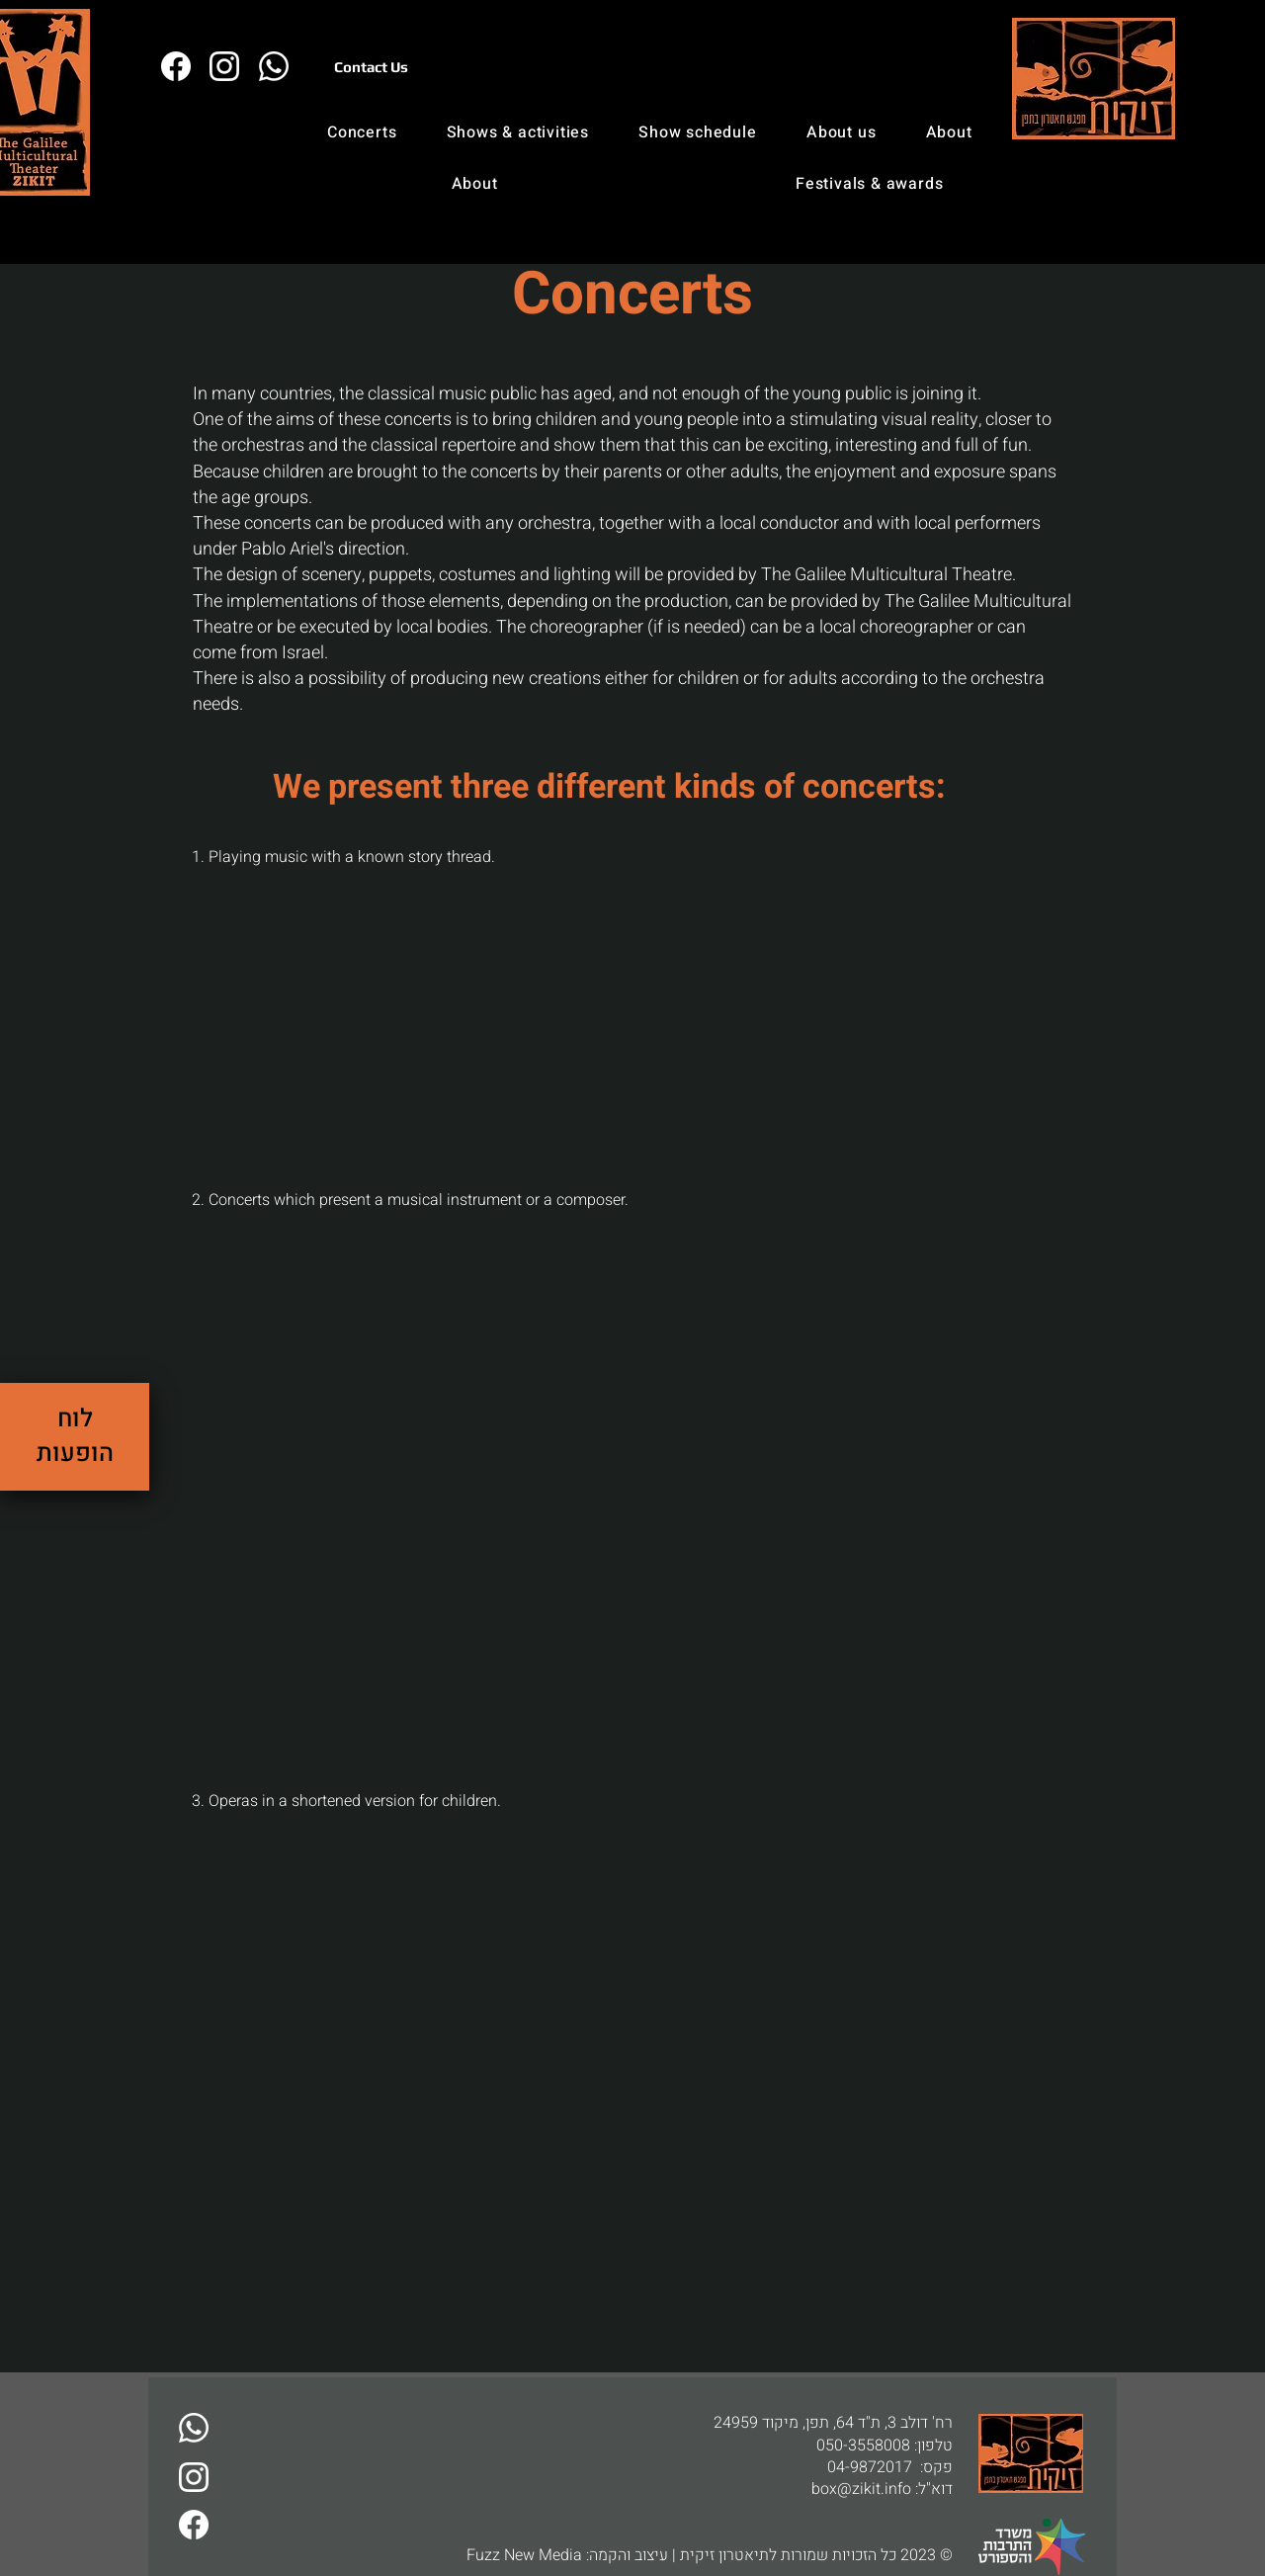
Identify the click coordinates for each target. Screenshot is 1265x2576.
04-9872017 (869, 2467)
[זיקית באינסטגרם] (224, 66)
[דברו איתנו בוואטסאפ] (193, 2428)
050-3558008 (863, 2445)
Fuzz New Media (524, 2555)
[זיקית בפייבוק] (175, 66)
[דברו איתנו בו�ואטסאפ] (273, 66)
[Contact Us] (370, 66)
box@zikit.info (861, 2489)
